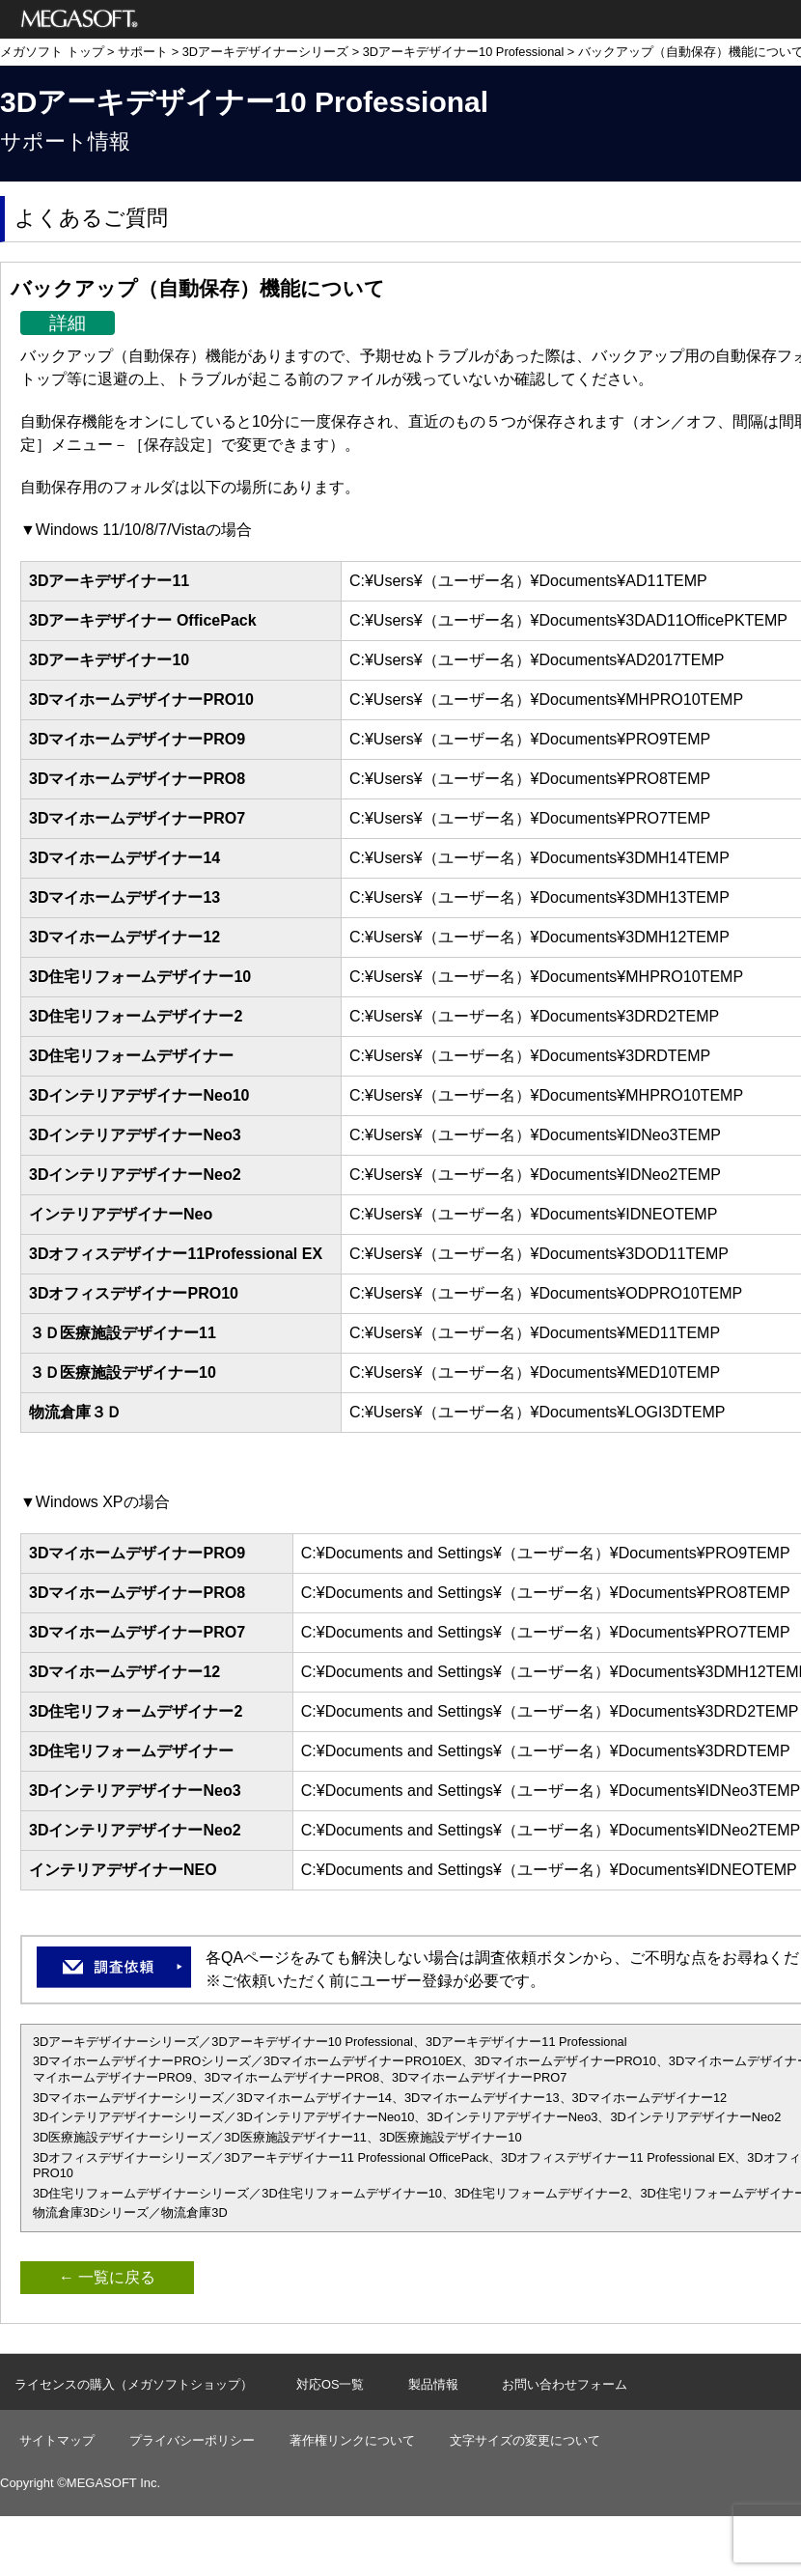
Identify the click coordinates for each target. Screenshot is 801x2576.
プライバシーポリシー (192, 2440)
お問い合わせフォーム (564, 2384)
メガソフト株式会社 (79, 19)
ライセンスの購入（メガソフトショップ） (133, 2384)
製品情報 (433, 2384)
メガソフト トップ (52, 51)
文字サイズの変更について (525, 2440)
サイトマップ (57, 2440)
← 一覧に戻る (107, 2277)
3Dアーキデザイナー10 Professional (464, 51)
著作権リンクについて (352, 2440)
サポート (143, 51)
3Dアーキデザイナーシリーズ (265, 51)
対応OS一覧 (330, 2384)
